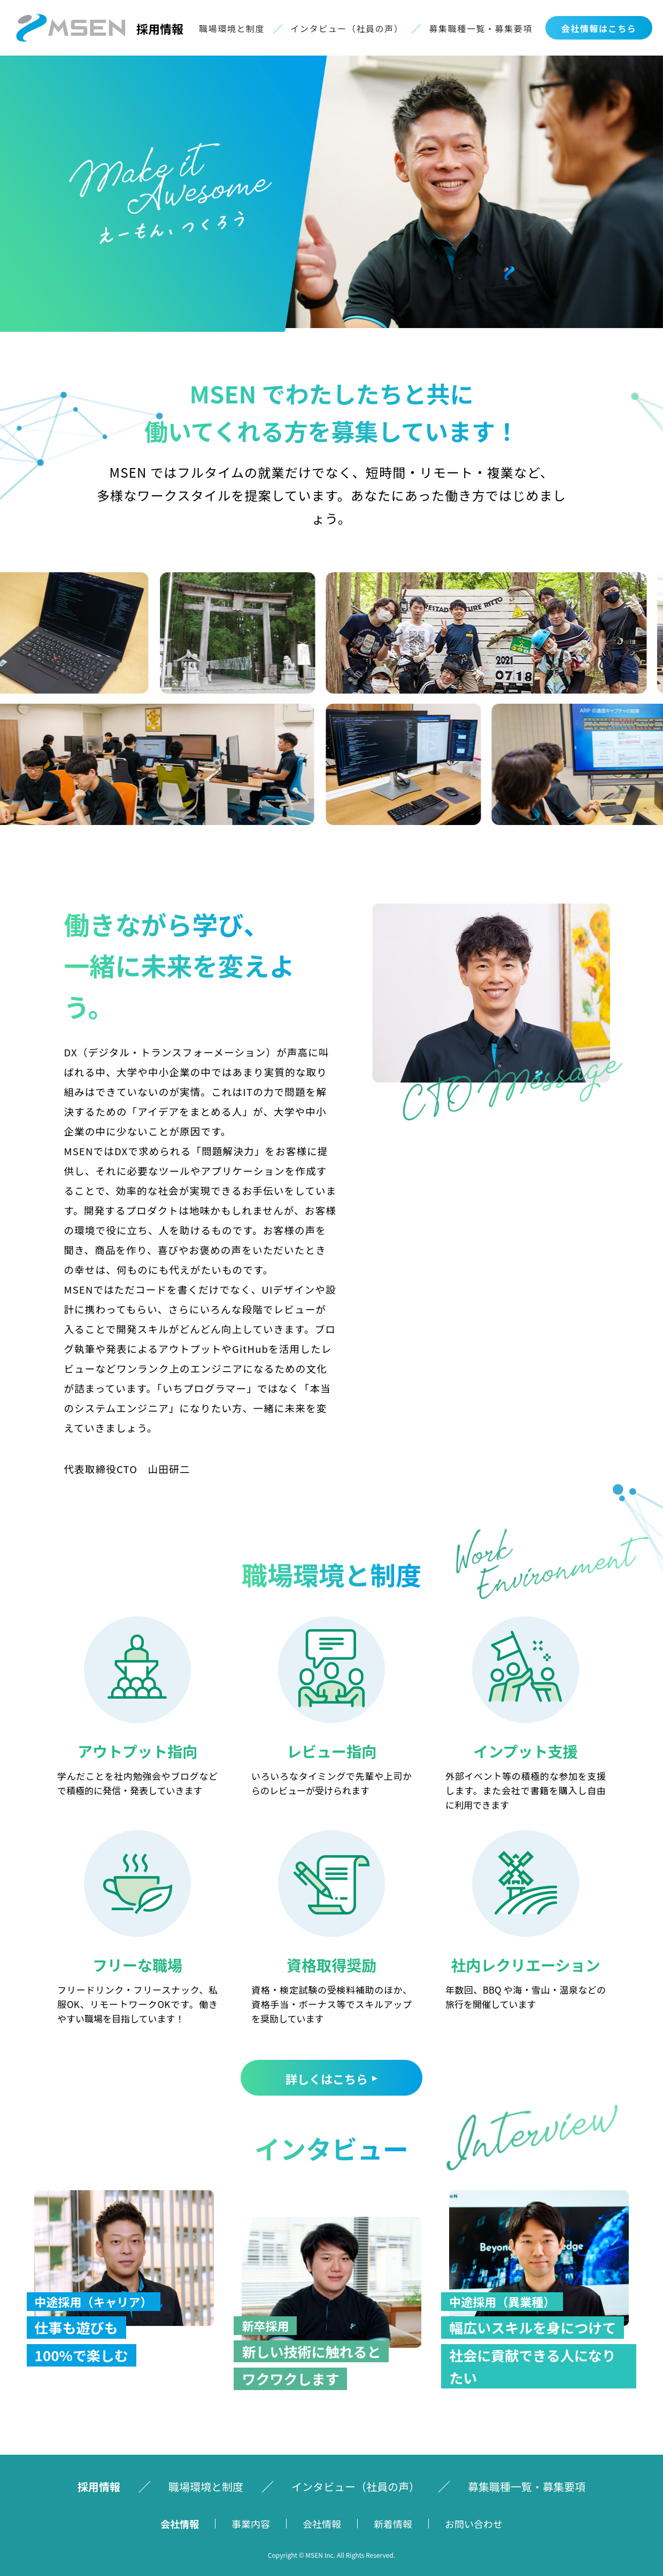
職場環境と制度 (232, 28)
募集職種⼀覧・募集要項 (481, 28)
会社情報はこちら (599, 28)
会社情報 (179, 2524)
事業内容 (251, 2524)
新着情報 (393, 2524)
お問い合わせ (474, 2524)
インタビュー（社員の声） (346, 28)
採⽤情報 (99, 2486)
